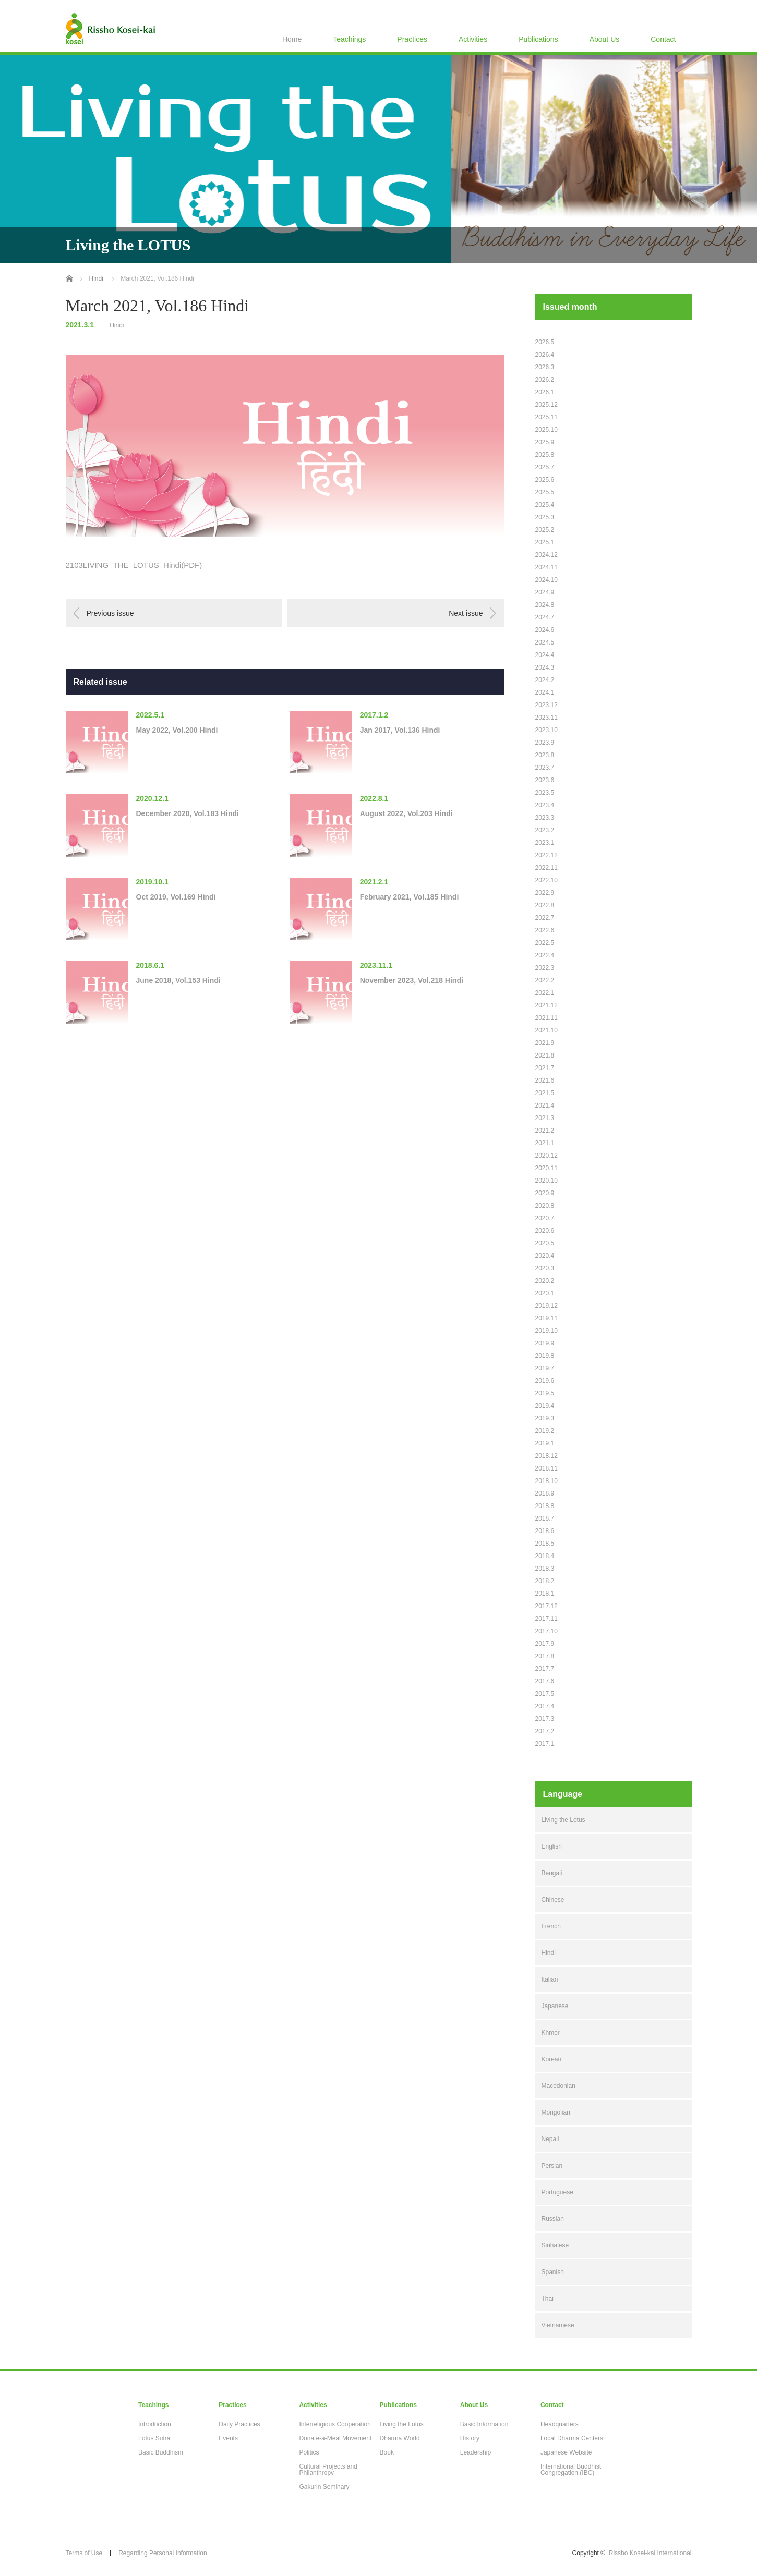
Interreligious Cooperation (334, 2424)
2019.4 (545, 1405)
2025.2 (545, 529)
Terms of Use (84, 2553)
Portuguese (557, 2192)
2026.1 (545, 392)
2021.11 (546, 1018)
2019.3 (545, 1418)
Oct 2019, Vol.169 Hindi (176, 897)
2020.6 (545, 1230)
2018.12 (546, 1456)
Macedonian (558, 2085)
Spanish (553, 2272)
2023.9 (545, 742)
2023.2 (545, 830)
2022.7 (545, 917)
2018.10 (546, 1481)
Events (228, 2438)
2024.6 (545, 630)
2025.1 (545, 542)
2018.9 (545, 1493)
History (469, 2438)
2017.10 (546, 1631)
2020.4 (545, 1255)
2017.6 (545, 1681)
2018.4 (545, 1556)
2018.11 (546, 1468)
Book (387, 2452)
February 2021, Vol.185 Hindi (409, 897)
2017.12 (546, 1606)
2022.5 (545, 942)
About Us (605, 39)
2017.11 (546, 1618)
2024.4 (545, 655)
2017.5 (545, 1693)
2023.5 (545, 792)
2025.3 (545, 517)
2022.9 (545, 892)
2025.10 (546, 429)
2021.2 (545, 1130)
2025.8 (545, 454)
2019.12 (546, 1305)
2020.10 (546, 1180)
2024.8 (545, 605)
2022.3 (545, 967)
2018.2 (545, 1581)
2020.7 (545, 1218)
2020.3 (545, 1268)
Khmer (551, 2032)
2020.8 (545, 1205)
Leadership (475, 2452)
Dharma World (400, 2438)
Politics (309, 2452)
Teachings (349, 39)
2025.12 (546, 404)
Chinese (553, 1899)
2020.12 (546, 1155)
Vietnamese (558, 2325)
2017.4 (545, 1706)
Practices (412, 39)
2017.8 (545, 1656)
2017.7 (545, 1668)
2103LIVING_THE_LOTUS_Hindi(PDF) (134, 565)
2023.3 (545, 817)
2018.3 (545, 1568)
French (551, 1926)
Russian (553, 2218)
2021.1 (545, 1143)
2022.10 (546, 880)
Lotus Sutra (154, 2438)
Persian (552, 2165)
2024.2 (545, 680)
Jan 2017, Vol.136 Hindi (400, 730)
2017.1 (545, 1743)
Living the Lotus (563, 1820)
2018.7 (545, 1518)
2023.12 (546, 705)
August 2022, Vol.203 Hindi (406, 813)
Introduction (154, 2424)
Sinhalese (555, 2245)
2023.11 (546, 717)
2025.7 (545, 467)
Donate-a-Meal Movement (335, 2438)
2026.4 (545, 354)
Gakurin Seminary (324, 2487)
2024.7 (545, 617)
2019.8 (545, 1355)
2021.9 (545, 1043)
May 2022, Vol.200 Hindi (177, 730)
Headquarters (559, 2424)
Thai (548, 2298)
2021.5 (545, 1093)
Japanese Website (566, 2452)
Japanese (555, 2006)
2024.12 (546, 554)
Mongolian (556, 2112)
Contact (663, 39)
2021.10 (546, 1030)
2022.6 (545, 930)
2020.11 (546, 1168)
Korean (552, 2059)
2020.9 (545, 1193)
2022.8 (545, 905)
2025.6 (545, 479)
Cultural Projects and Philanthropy (328, 2469)
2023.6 (545, 780)
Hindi (117, 325)
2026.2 (545, 379)
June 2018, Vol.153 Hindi (178, 980)
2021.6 (545, 1080)
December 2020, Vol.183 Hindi (187, 813)
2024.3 (545, 667)
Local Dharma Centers (571, 2438)
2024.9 (545, 592)
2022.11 (546, 867)
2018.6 (545, 1531)
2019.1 (545, 1443)
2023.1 (545, 842)
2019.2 (545, 1431)
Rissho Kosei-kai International (650, 2553)
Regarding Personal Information (162, 2553)
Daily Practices (239, 2424)
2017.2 (545, 1731)
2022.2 (545, 980)
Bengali (552, 1873)
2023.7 (545, 767)
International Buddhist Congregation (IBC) (570, 2469)
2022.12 (546, 855)
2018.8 (545, 1506)
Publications (538, 39)
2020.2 (545, 1280)
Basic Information (484, 2424)
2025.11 (546, 417)
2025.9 (545, 442)
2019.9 (545, 1343)
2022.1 (545, 993)
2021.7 (545, 1068)
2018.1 (545, 1593)
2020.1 (545, 1293)
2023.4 (545, 805)
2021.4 (545, 1105)
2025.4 (545, 504)
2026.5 (545, 342)
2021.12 (546, 1005)
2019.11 (546, 1318)
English (552, 1846)
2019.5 (545, 1393)
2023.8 (545, 755)
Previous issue (110, 613)
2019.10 (546, 1330)
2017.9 (545, 1643)
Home (292, 39)
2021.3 (545, 1118)
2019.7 (545, 1368)
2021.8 (545, 1055)
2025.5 (545, 492)
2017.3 (545, 1718)
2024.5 (545, 642)
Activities (473, 39)
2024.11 (546, 567)
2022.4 (545, 955)
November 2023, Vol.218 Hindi (411, 980)
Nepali (550, 2139)
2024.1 (545, 692)
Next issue (466, 613)
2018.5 (545, 1543)
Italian (550, 1979)
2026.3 (545, 367)
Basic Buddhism (160, 2452)
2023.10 (546, 730)
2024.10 (546, 580)
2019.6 (545, 1380)
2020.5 (545, 1243)
